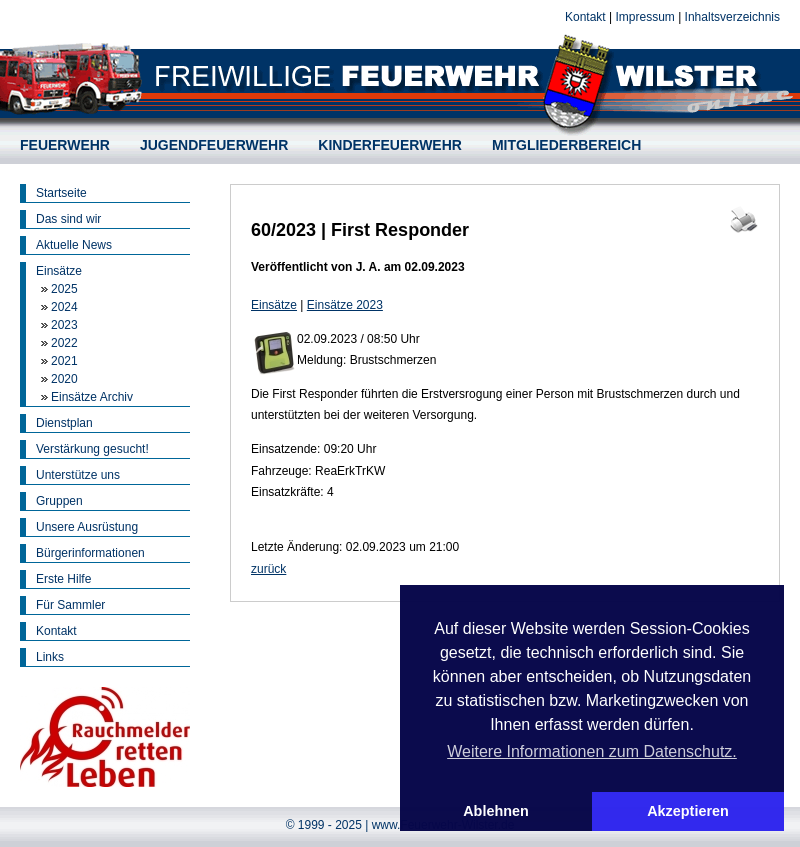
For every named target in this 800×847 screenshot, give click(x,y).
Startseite (61, 193)
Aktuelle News (74, 245)
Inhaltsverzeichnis (732, 17)
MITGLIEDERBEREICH (566, 145)
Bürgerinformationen (90, 553)
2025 (64, 289)
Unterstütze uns (78, 475)
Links (50, 657)
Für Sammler (70, 605)
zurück (268, 569)
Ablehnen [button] (496, 811)
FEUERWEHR (65, 145)
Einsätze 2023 (345, 305)
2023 (64, 325)
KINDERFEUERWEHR (390, 145)
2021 (64, 361)
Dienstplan (64, 423)
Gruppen (59, 501)
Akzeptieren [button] (688, 811)
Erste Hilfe (63, 579)
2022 (64, 343)
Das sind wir (68, 219)
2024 (64, 307)
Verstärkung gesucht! (92, 449)
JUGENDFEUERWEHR (214, 145)
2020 (64, 379)
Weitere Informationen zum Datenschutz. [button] (592, 751)
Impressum (644, 17)
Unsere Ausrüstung (87, 527)
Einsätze (59, 271)
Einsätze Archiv (92, 397)
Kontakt (585, 17)
